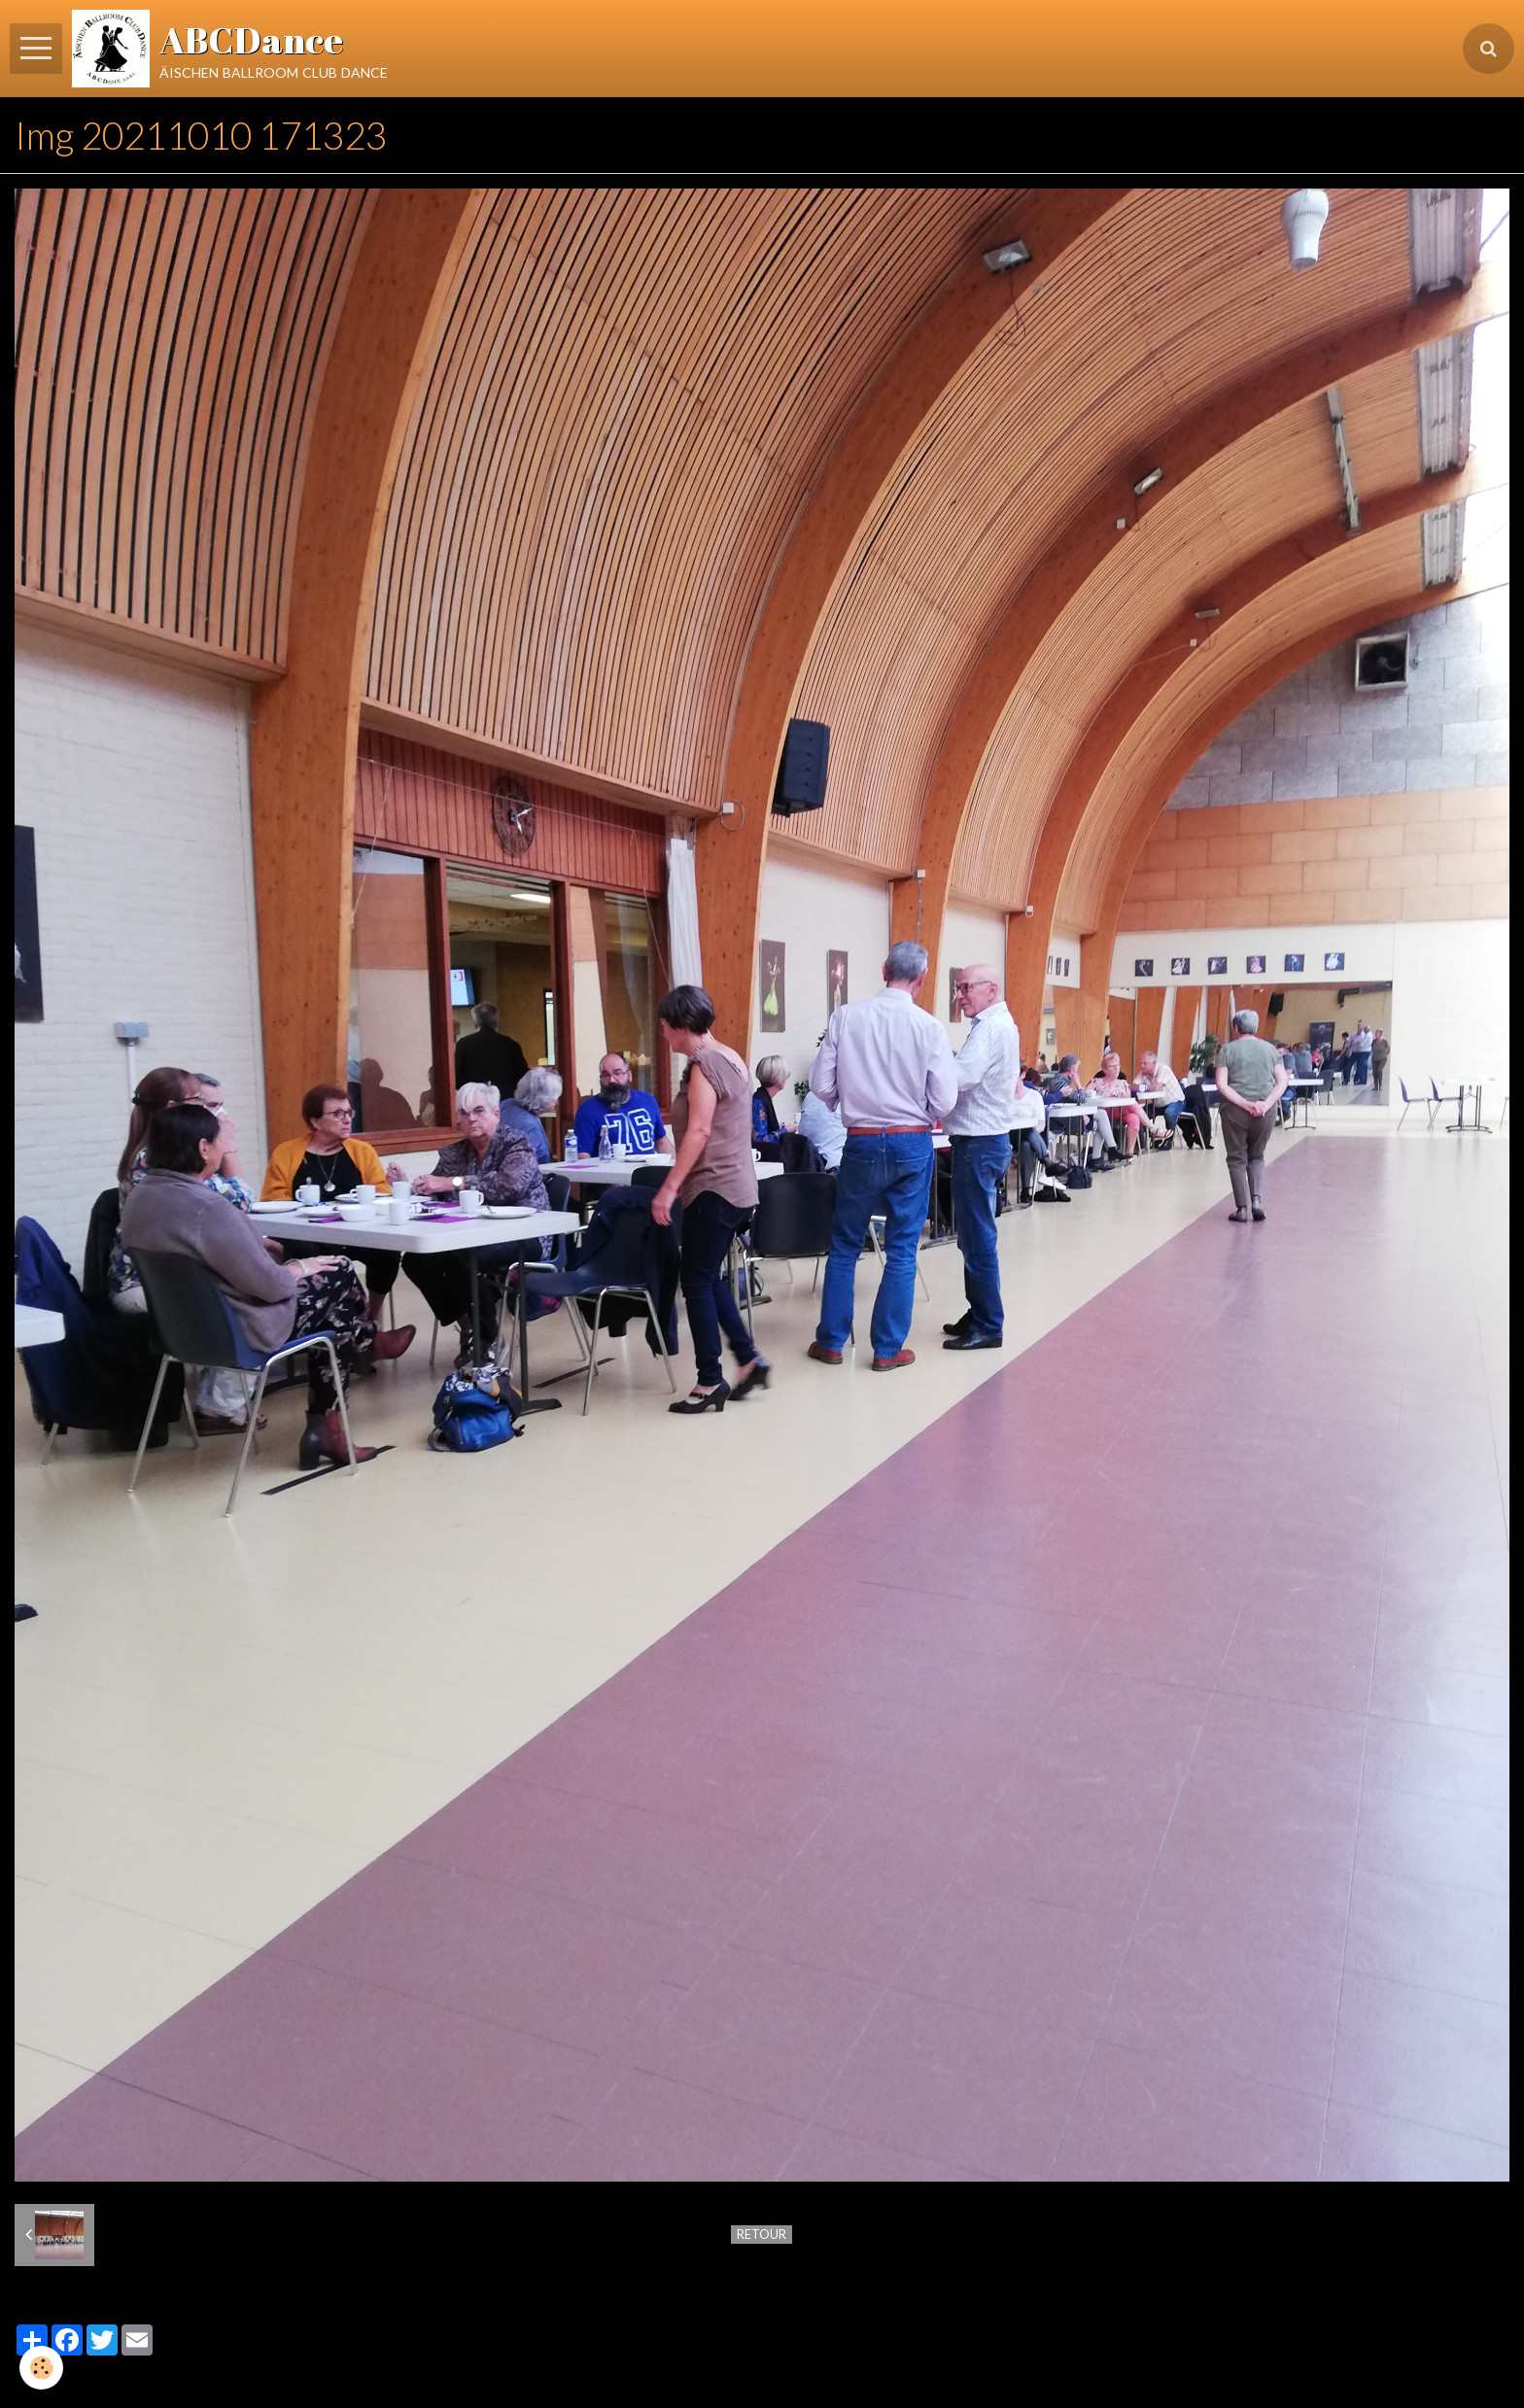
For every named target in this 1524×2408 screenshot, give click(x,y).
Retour (761, 2234)
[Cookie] (41, 2368)
